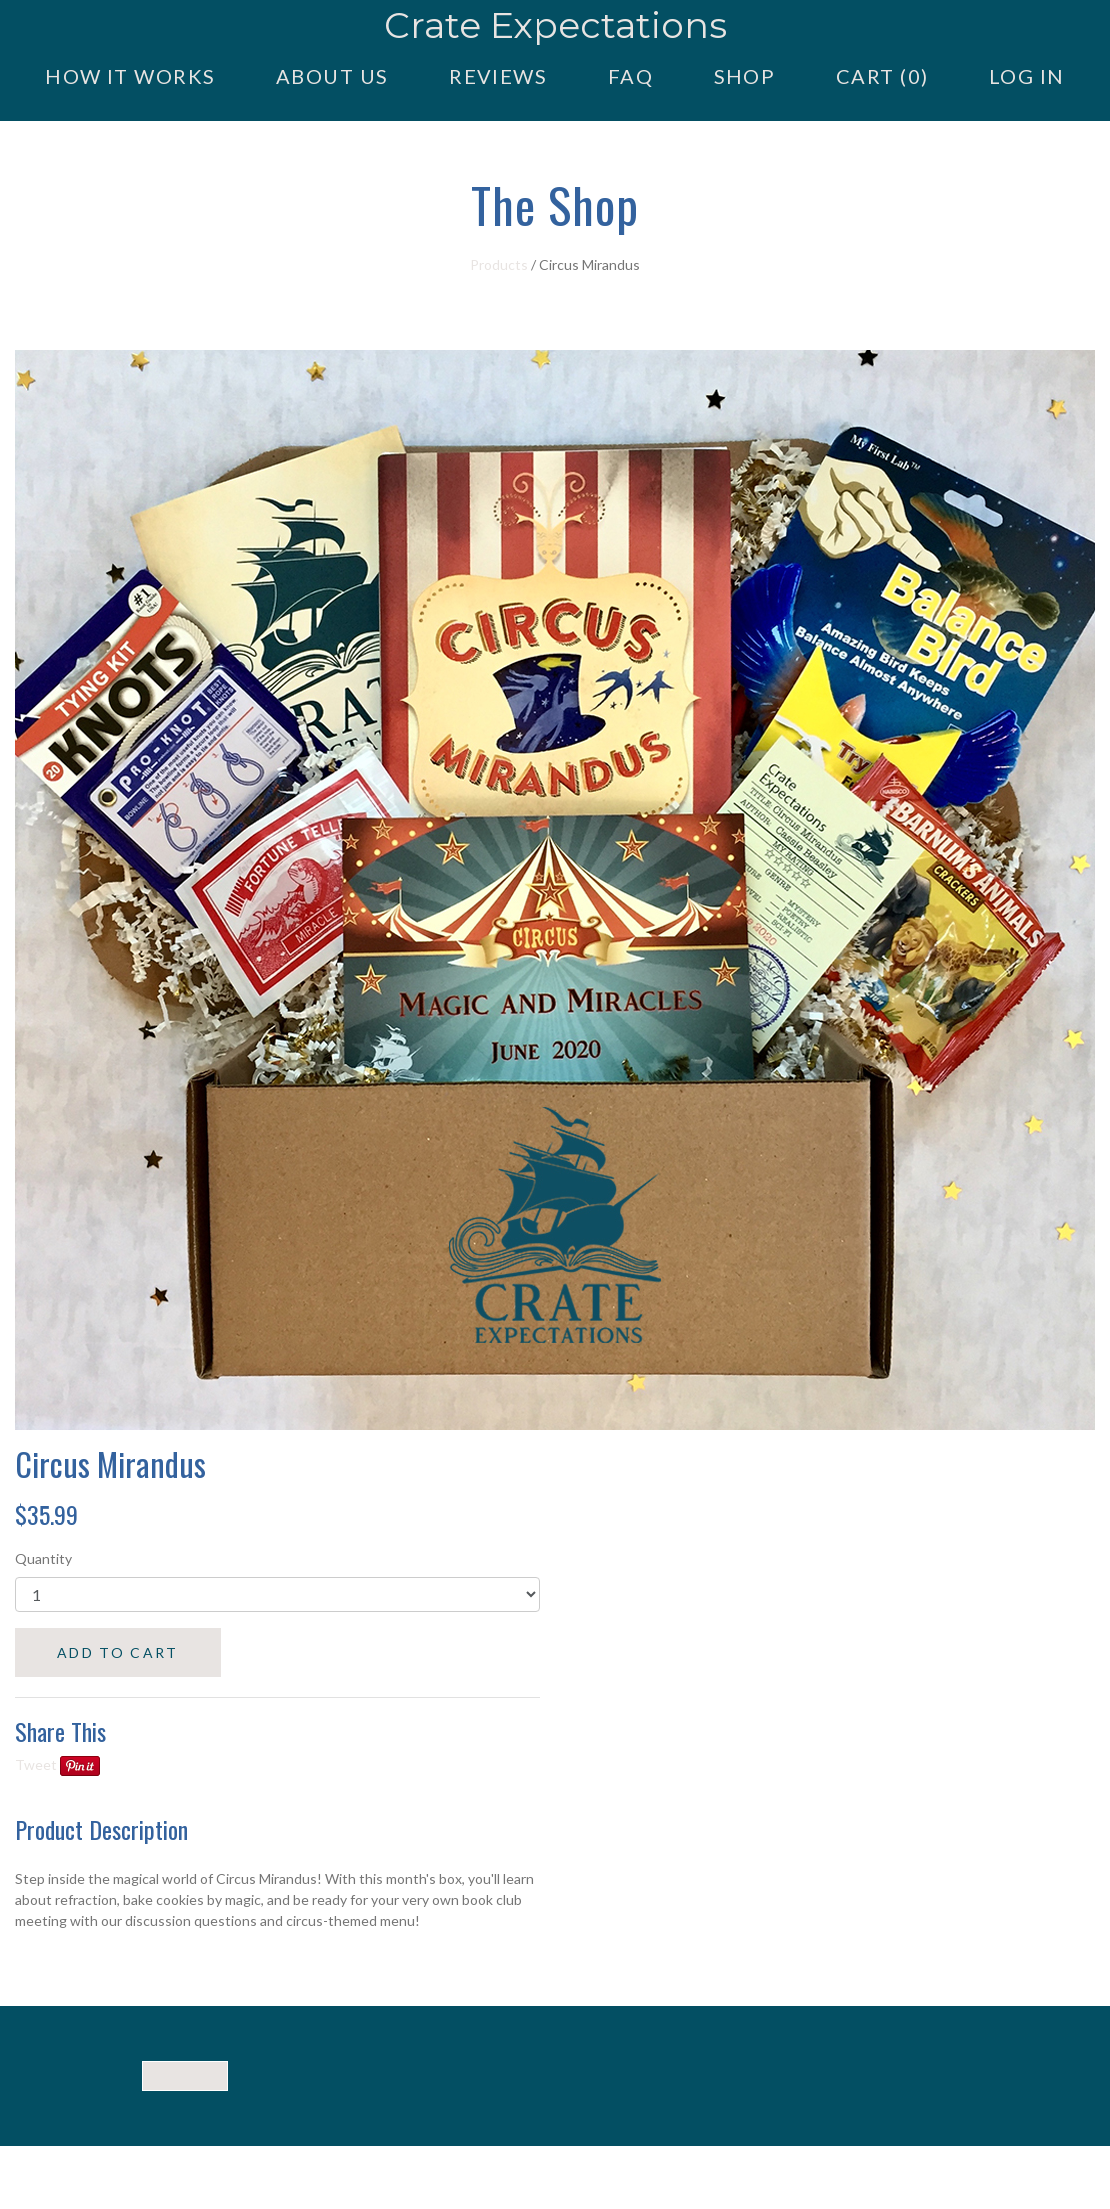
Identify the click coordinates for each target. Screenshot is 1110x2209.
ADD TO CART (118, 1652)
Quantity (43, 1558)
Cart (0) (882, 76)
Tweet (36, 1764)
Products (499, 264)
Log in (1027, 76)
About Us (332, 76)
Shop (745, 76)
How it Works (130, 76)
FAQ (630, 76)
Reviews (498, 76)
